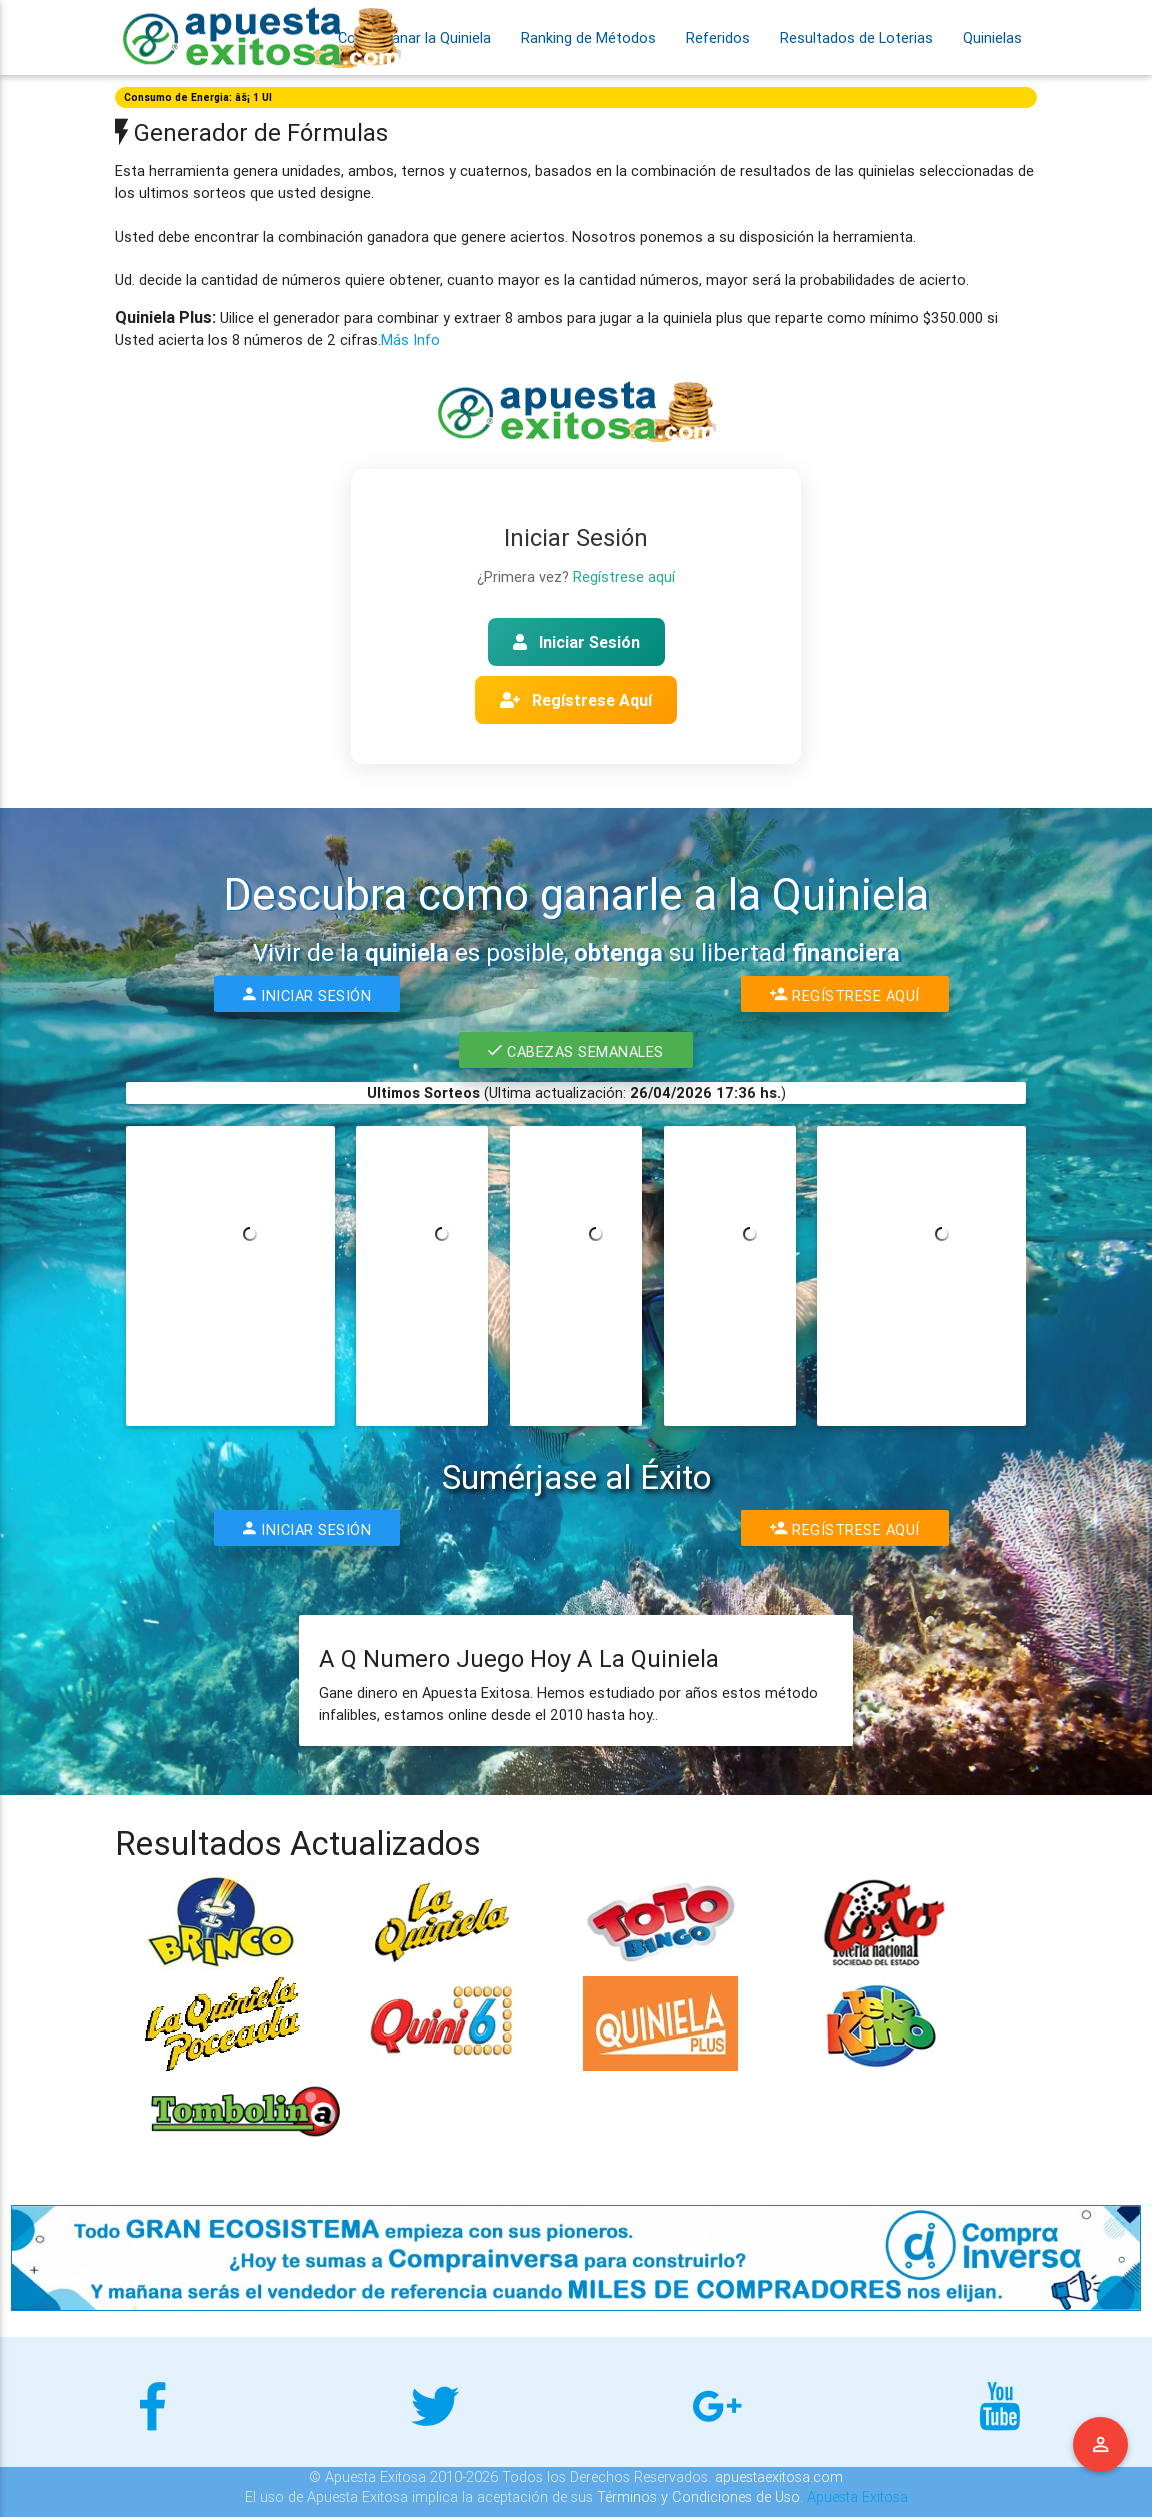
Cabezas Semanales (576, 1050)
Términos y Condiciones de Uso (698, 2496)
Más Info (410, 339)
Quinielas (992, 37)
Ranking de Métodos (588, 37)
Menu (1101, 2445)
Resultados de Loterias (856, 37)
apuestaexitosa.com (779, 2476)
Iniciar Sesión (576, 642)
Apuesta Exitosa (857, 2496)
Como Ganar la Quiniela (414, 37)
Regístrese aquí (624, 576)
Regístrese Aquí (576, 700)
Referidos (718, 37)
